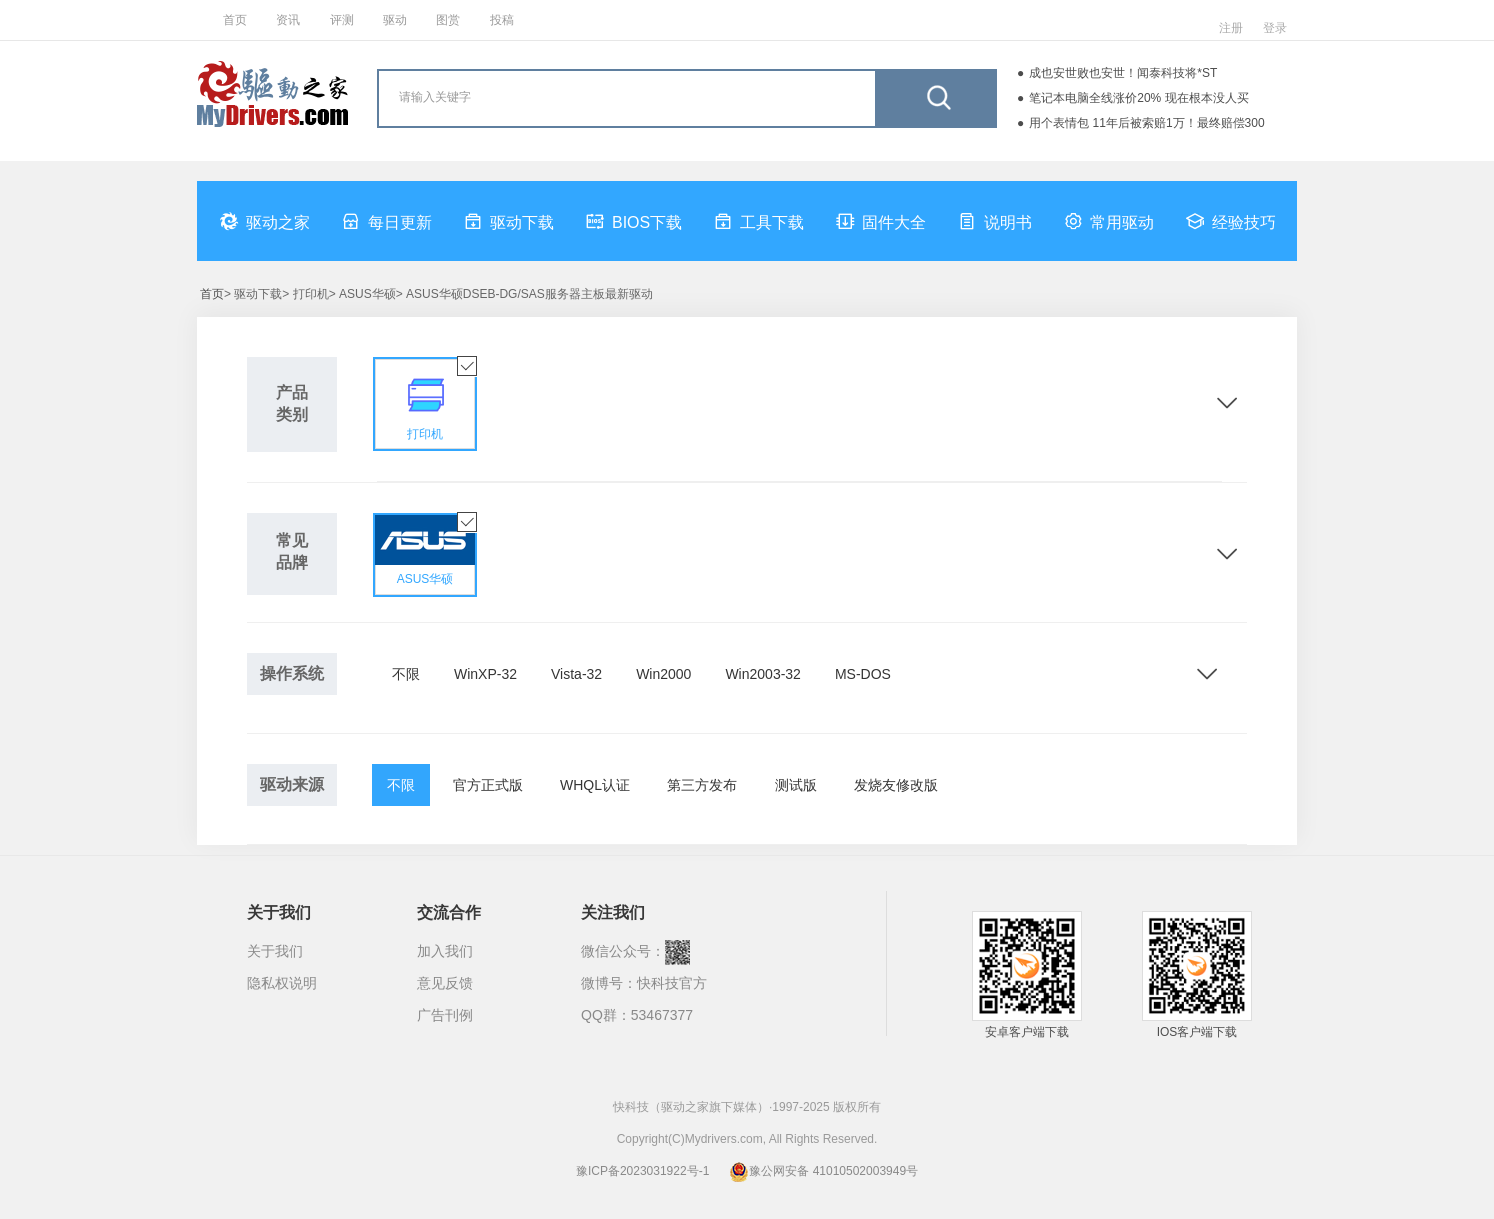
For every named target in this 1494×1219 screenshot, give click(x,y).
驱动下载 (509, 221)
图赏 (448, 20)
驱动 (395, 20)
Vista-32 (576, 674)
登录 (1275, 28)
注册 (1231, 28)
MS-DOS (863, 674)
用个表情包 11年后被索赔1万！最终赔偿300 (1146, 123)
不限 (406, 674)
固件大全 (881, 221)
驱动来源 (292, 784)
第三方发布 (702, 785)
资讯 (288, 20)
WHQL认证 (595, 785)
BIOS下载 (634, 221)
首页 (235, 20)
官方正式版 (488, 785)
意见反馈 (445, 983)
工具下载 (759, 221)
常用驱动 (1109, 221)
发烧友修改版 (896, 785)
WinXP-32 (485, 674)
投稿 (502, 20)
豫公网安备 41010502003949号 (823, 1171)
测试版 (796, 785)
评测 (342, 20)
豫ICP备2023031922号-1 (642, 1171)
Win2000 (663, 674)
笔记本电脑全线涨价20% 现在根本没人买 (1138, 98)
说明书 (995, 221)
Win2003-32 (763, 674)
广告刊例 (445, 1015)
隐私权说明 (282, 983)
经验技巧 (1231, 221)
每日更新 (387, 221)
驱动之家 (265, 221)
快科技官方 (672, 983)
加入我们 (445, 951)
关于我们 (275, 951)
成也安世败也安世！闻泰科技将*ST (1123, 73)
